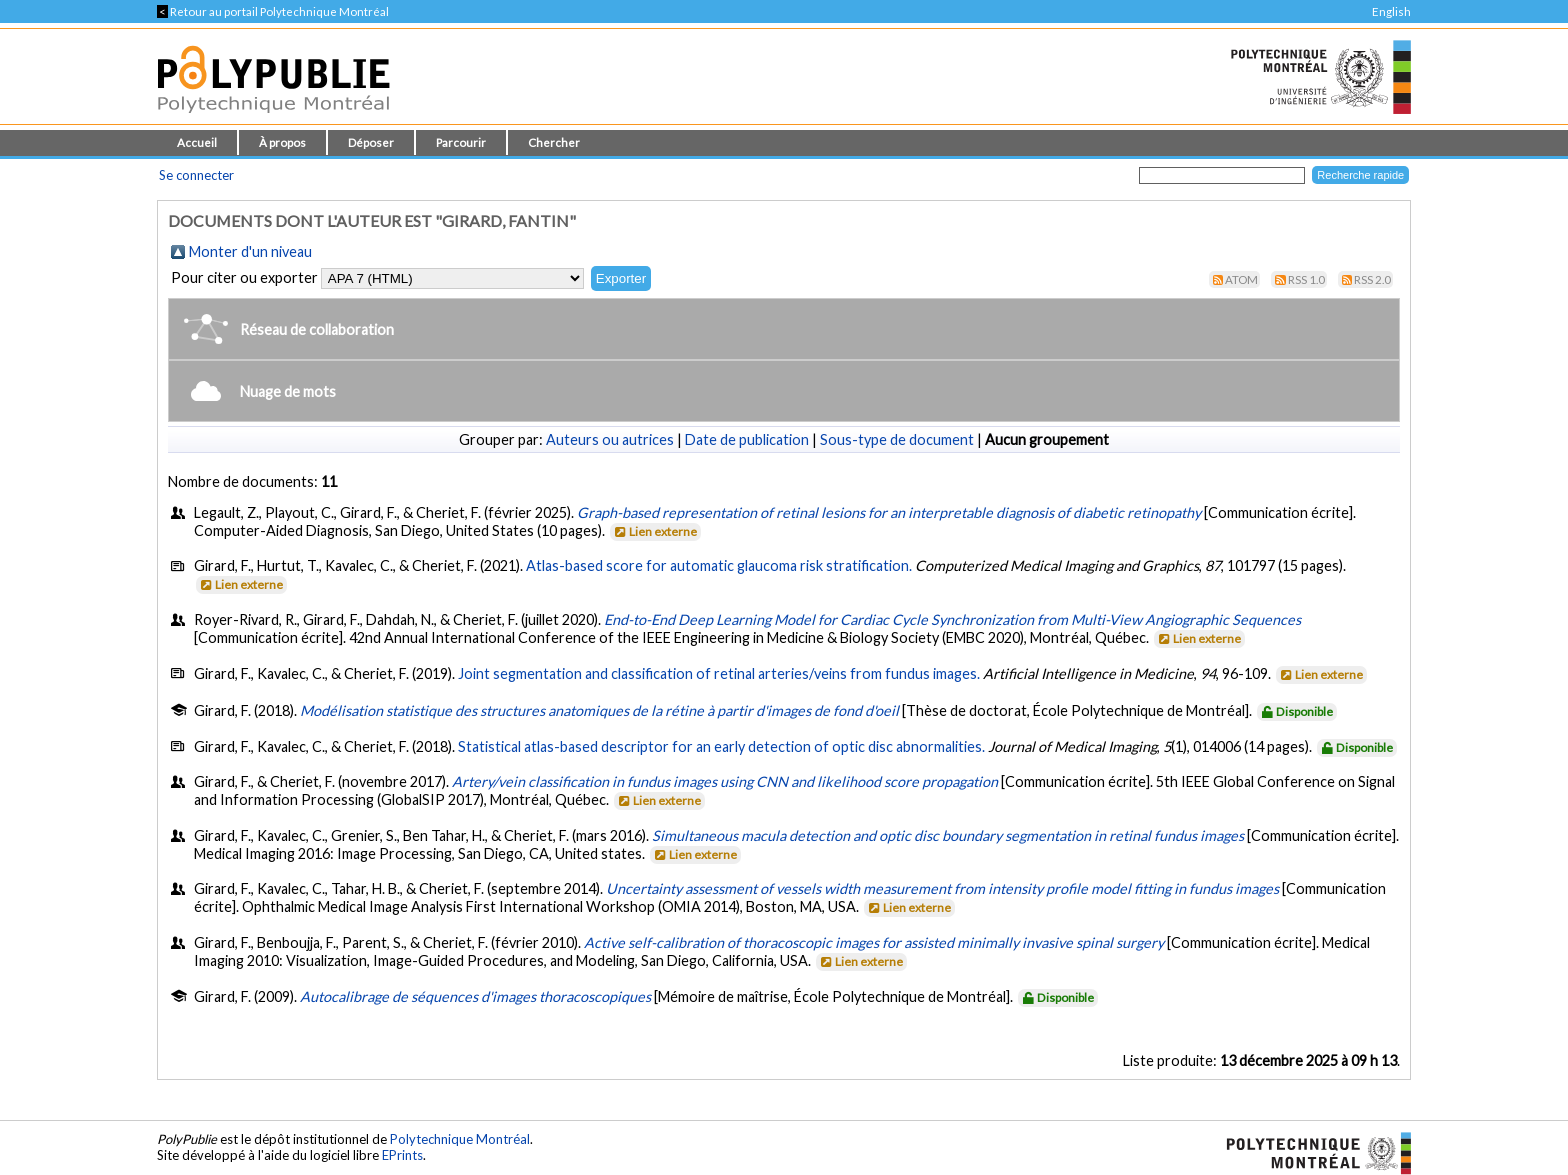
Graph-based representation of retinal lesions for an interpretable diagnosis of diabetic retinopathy (889, 512)
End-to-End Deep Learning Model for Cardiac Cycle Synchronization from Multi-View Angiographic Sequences (952, 619)
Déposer (371, 142)
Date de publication (747, 439)
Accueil (197, 142)
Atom (1241, 279)
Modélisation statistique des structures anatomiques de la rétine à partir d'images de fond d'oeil (599, 710)
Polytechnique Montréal (460, 1139)
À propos (282, 142)
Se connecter (196, 175)
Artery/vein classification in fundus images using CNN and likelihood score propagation (725, 781)
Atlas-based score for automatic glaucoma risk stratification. (719, 565)
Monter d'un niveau (250, 251)
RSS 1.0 (1306, 279)
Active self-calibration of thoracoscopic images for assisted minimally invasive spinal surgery (874, 942)
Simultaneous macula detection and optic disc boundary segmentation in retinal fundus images (948, 835)
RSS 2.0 (1372, 279)
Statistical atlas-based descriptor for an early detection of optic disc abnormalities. (721, 746)
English (1391, 11)
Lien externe (654, 531)
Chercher (554, 142)
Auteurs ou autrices (610, 439)
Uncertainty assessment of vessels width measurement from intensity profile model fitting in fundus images (942, 888)
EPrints (402, 1155)
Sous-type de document (897, 439)
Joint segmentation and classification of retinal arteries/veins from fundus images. (719, 673)
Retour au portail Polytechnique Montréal (273, 11)
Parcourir (461, 142)
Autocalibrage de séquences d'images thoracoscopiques (475, 996)
